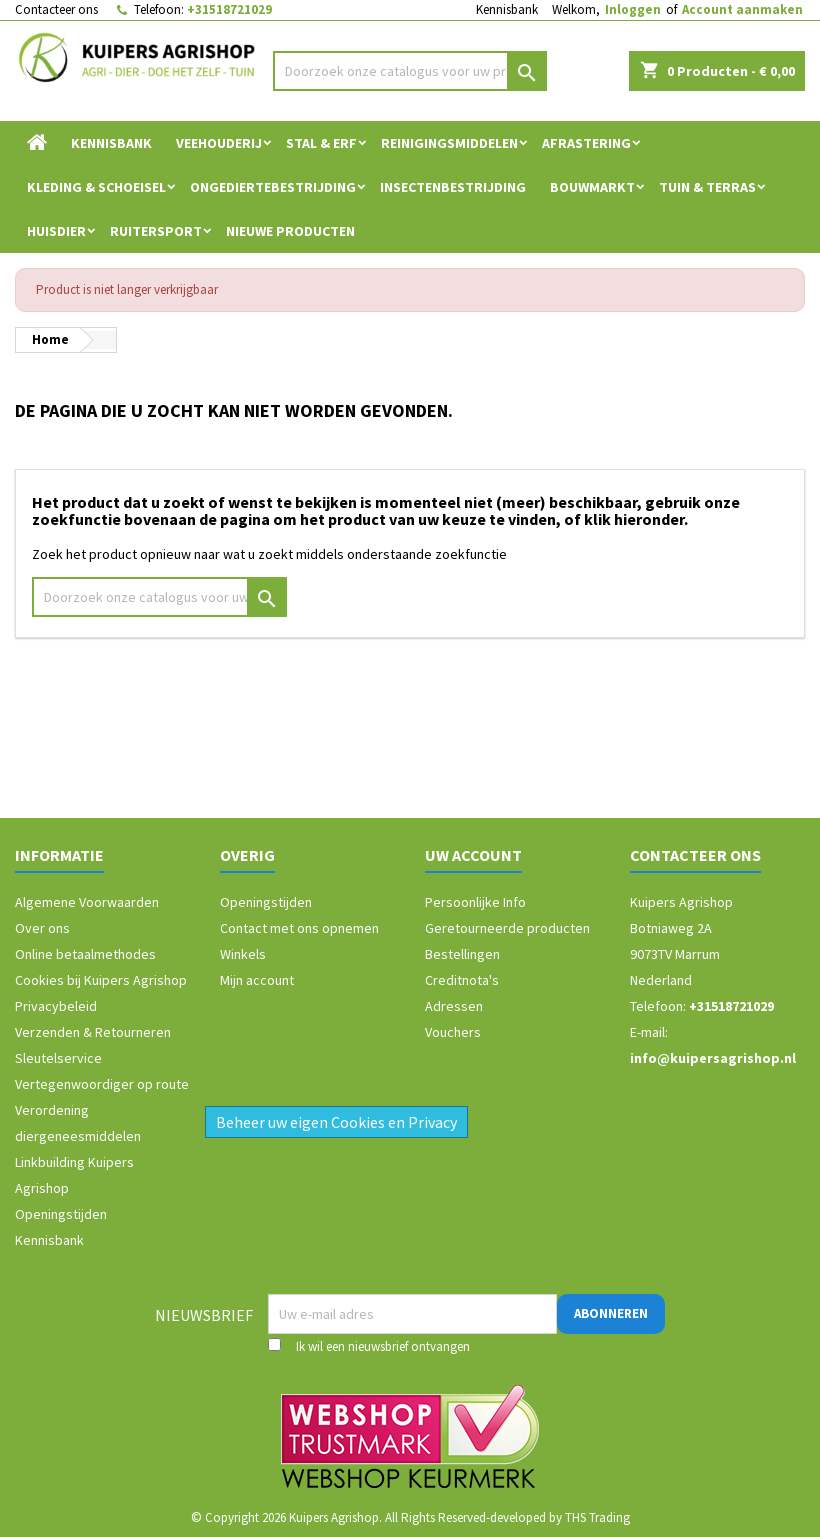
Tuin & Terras (707, 187)
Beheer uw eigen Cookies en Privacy (336, 1122)
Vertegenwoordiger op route (102, 1084)
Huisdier (56, 231)
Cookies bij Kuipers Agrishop (101, 980)
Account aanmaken (742, 9)
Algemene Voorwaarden (87, 902)
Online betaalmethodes (85, 954)
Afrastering (586, 143)
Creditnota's (462, 980)
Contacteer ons (56, 9)
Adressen (454, 1006)
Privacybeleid (56, 1006)
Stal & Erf (321, 143)
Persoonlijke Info (475, 902)
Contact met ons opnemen (299, 928)
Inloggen (633, 9)
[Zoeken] (409, 71)
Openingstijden (61, 1214)
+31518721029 (229, 9)
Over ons (42, 928)
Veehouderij (219, 143)
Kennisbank (507, 9)
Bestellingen (462, 954)
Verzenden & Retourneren (93, 1032)
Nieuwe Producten (290, 231)
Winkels (243, 954)
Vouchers (453, 1032)
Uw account (473, 855)
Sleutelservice (58, 1058)
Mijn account (257, 980)
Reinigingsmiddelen (449, 143)
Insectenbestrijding (453, 187)
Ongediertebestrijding (273, 187)
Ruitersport (156, 231)
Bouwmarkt (592, 187)
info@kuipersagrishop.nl (713, 1058)
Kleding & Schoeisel (96, 187)
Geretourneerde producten (507, 928)
